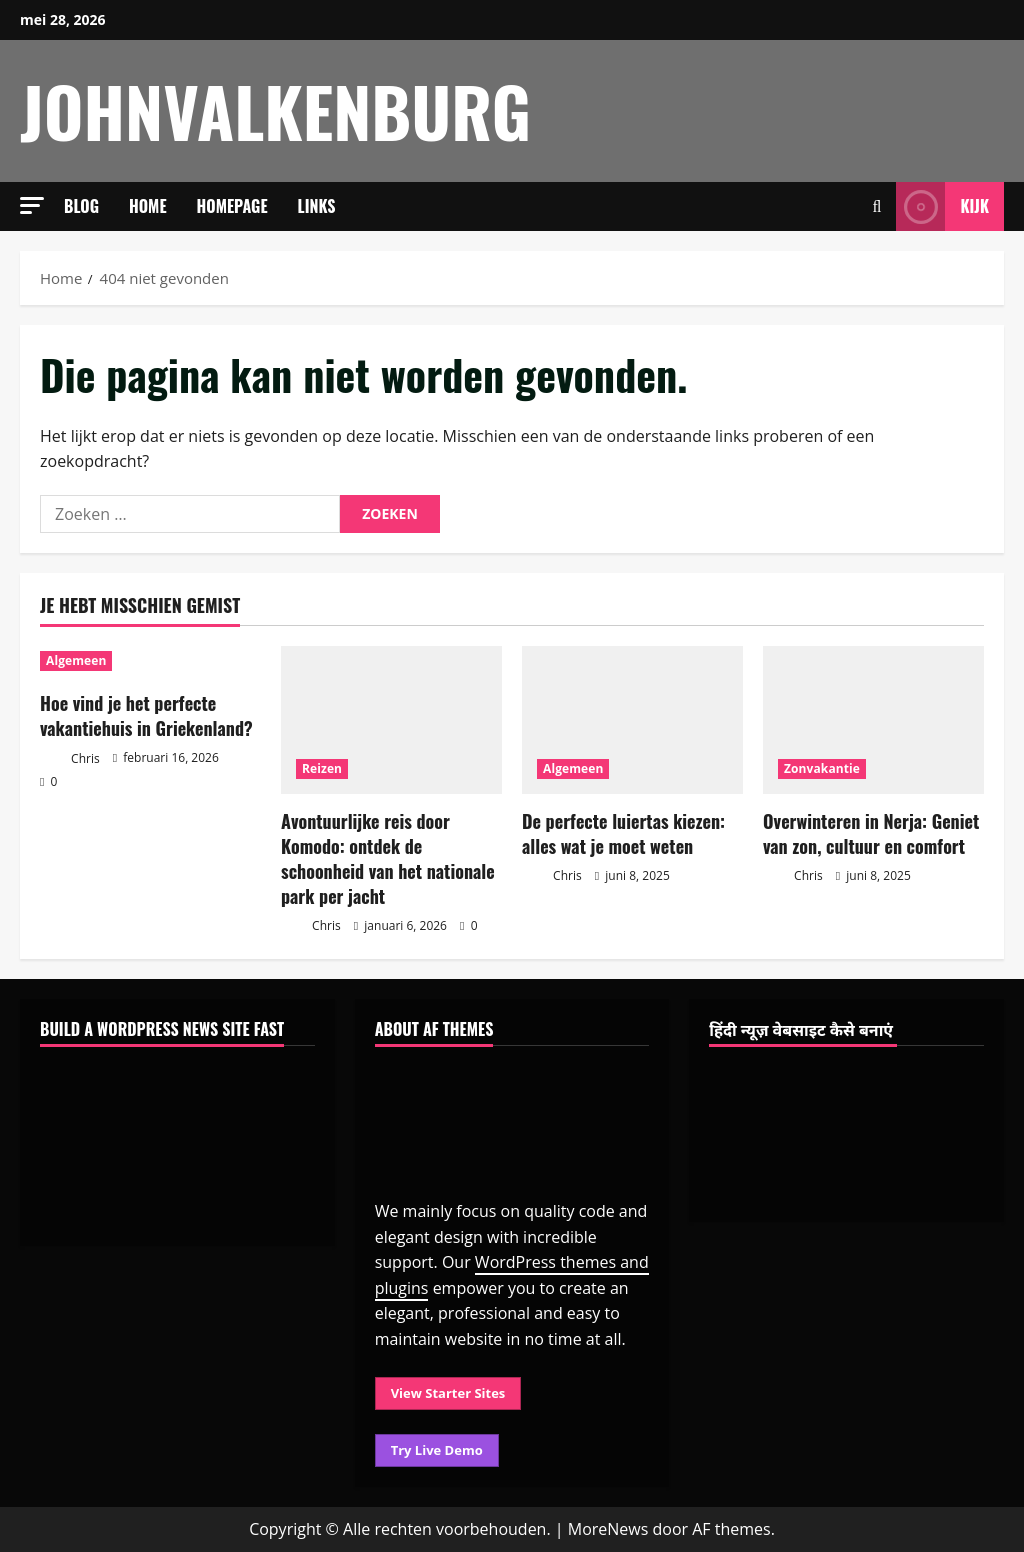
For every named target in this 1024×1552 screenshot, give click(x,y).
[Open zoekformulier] (877, 206)
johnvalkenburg (275, 110)
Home (148, 206)
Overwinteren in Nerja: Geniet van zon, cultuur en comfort (871, 833)
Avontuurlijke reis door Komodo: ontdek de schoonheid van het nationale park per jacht (388, 859)
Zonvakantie (822, 768)
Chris (70, 759)
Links (317, 206)
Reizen (322, 768)
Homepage (232, 206)
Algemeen (76, 660)
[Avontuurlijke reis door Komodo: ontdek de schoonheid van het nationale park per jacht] (391, 719)
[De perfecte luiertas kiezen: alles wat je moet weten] (632, 719)
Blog (81, 206)
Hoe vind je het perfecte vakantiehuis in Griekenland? (146, 715)
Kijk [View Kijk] (942, 206)
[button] (32, 205)
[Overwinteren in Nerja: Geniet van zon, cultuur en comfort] (873, 719)
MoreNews (608, 1529)
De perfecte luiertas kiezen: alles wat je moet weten (623, 833)
